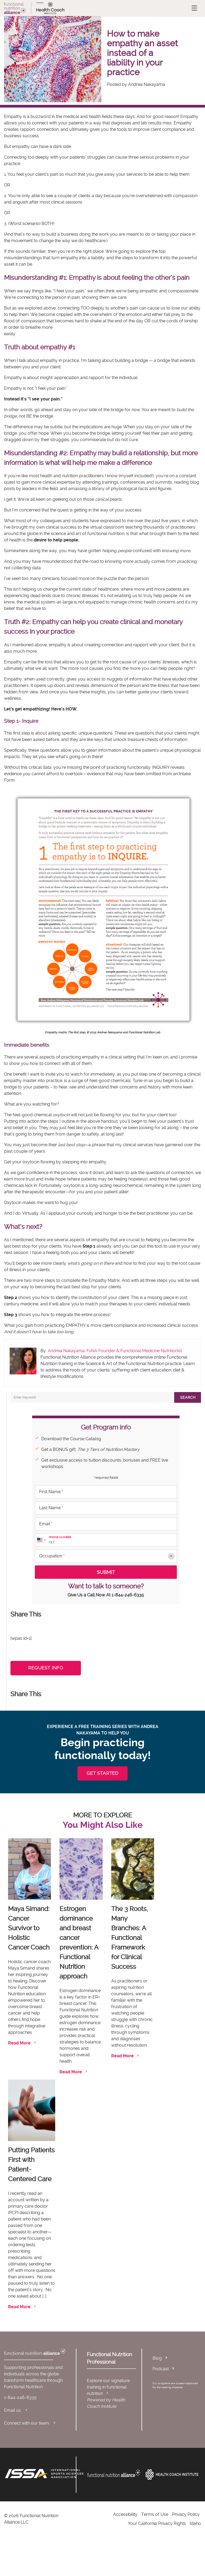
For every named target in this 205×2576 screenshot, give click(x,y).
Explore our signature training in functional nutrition (108, 2387)
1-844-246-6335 (127, 1594)
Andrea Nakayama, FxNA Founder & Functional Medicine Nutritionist (115, 1350)
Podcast (160, 2368)
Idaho (195, 2523)
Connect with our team (30, 2423)
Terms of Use (154, 2514)
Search (187, 1397)
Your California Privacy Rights (157, 2523)
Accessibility (125, 2514)
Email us (16, 2410)
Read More (22, 2043)
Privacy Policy (186, 2514)
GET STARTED (102, 1773)
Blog (157, 2358)
